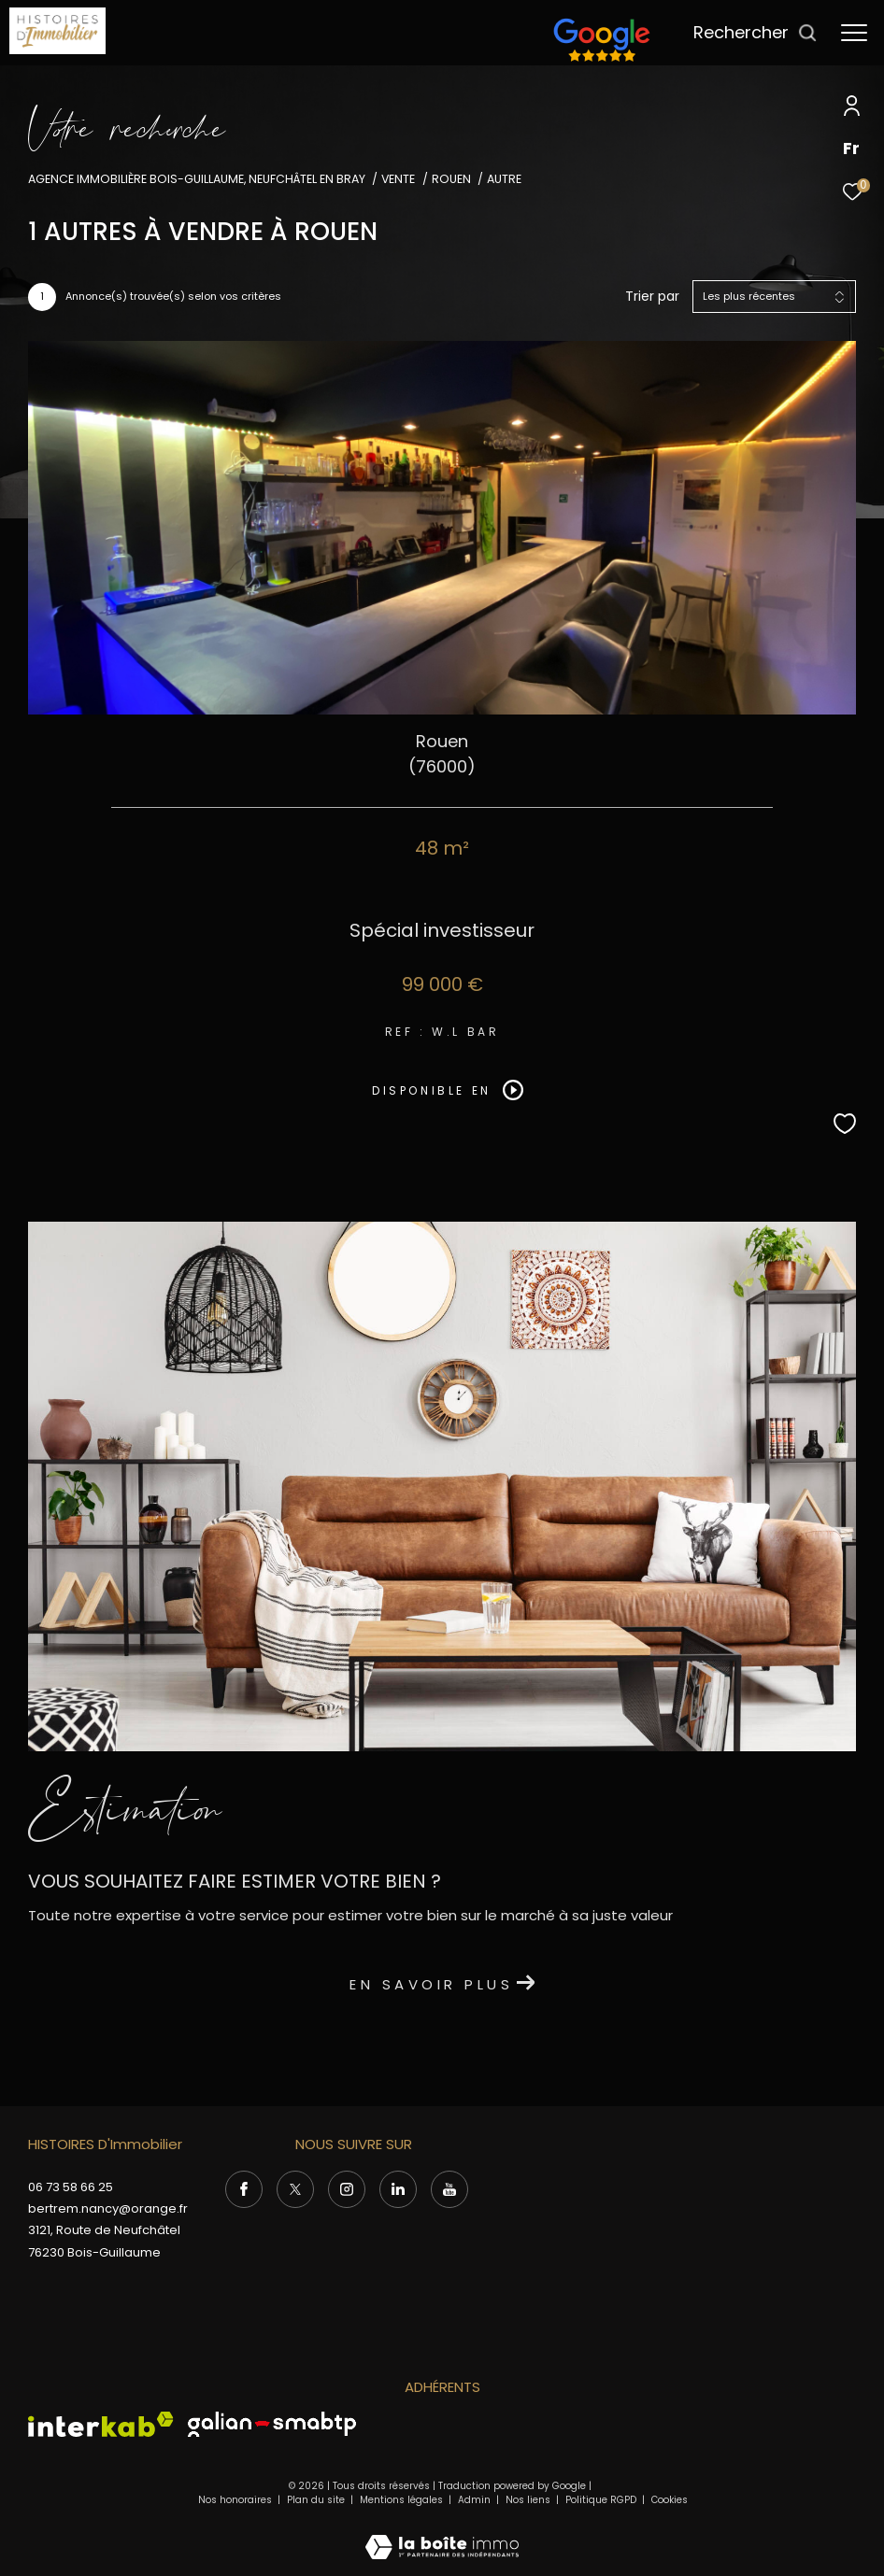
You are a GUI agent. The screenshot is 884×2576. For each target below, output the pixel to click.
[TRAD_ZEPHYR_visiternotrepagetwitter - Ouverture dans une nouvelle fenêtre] (295, 2189)
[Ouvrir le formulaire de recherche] (755, 33)
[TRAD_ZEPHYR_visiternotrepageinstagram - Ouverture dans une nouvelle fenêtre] (346, 2189)
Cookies (669, 2500)
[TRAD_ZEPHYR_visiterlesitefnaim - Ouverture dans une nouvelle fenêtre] (601, 61)
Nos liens (529, 2500)
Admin (475, 2500)
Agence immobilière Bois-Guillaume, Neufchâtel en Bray (196, 179)
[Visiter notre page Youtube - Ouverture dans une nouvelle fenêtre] (449, 2189)
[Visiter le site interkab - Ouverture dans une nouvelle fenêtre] (101, 2424)
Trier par (652, 296)
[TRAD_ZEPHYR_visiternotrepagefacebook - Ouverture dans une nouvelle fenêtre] (244, 2189)
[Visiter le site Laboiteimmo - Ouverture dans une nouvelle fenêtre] (442, 2534)
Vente (398, 179)
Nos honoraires (235, 2500)
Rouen (451, 179)
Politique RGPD (600, 2500)
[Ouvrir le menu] (854, 32)
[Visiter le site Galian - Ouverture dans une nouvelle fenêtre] (272, 2424)
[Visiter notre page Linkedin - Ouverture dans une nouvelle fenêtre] (398, 2189)
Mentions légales (403, 2500)
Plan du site (317, 2500)
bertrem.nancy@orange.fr (108, 2208)
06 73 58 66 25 (70, 2187)
